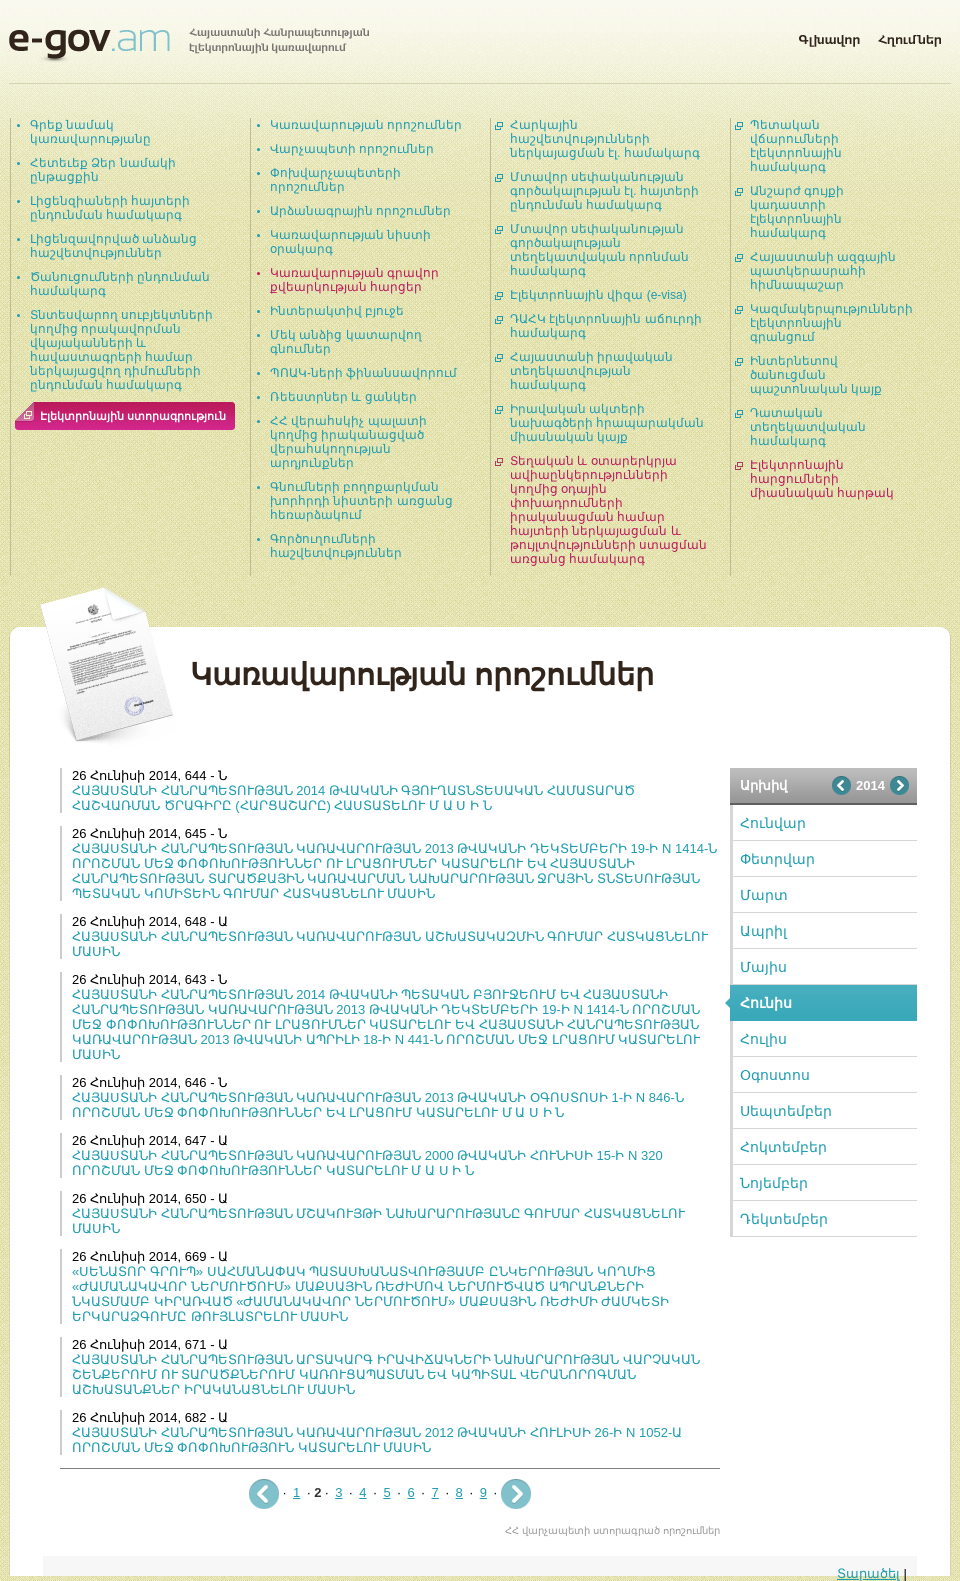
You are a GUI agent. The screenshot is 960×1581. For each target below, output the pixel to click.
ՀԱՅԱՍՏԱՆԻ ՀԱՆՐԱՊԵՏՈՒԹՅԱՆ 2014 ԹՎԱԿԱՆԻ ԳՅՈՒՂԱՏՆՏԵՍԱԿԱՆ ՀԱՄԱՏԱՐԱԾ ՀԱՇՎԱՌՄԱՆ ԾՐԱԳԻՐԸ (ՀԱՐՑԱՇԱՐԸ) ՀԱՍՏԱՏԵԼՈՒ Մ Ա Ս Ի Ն (353, 798)
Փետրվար (777, 859)
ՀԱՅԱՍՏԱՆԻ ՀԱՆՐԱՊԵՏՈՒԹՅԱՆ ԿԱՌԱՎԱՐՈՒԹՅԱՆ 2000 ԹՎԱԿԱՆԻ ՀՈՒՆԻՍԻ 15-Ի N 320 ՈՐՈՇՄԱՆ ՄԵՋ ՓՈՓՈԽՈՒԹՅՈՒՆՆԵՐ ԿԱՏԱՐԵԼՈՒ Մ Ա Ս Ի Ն (367, 1163)
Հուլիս (763, 1039)
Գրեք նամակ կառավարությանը (90, 132)
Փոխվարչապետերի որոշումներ (335, 180)
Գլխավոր (829, 36)
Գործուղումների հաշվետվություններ (336, 546)
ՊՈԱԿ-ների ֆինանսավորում (363, 373)
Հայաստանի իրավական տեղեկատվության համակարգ (591, 371)
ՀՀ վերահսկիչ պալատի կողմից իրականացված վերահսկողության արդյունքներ (348, 442)
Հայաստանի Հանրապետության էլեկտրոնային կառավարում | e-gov (189, 45)
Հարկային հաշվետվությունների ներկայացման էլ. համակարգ (605, 139)
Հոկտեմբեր (783, 1147)
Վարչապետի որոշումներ (352, 149)
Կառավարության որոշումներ (366, 125)
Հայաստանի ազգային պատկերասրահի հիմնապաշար (823, 271)
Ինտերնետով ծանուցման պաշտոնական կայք (816, 375)
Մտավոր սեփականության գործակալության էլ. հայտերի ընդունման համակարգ (604, 191)
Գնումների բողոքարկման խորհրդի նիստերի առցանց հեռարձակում (361, 501)
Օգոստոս (775, 1075)
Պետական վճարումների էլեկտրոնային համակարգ (796, 146)
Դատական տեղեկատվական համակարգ (808, 427)
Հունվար (773, 823)
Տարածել (868, 1573)
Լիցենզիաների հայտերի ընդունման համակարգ (110, 208)
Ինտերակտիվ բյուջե (337, 311)
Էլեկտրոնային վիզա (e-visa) (598, 295)
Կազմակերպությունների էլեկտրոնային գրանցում (831, 323)
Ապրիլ (763, 931)
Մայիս (763, 967)
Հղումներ (910, 36)
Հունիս (766, 1003)
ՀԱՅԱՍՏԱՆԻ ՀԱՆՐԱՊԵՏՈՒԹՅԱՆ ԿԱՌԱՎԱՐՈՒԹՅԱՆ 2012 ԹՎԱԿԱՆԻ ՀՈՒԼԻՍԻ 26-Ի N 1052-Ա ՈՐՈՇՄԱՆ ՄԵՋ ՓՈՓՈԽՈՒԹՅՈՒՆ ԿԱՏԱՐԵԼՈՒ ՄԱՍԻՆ (377, 1440)
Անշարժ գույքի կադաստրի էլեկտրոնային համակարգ (797, 212)
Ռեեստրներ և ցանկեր (343, 397)
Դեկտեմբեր (784, 1219)
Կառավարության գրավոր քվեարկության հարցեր (354, 280)
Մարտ (764, 895)
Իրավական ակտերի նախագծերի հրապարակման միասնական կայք (607, 423)
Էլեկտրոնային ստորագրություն (133, 416)
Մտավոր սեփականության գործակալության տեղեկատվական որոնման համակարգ (599, 250)
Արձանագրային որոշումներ (360, 211)
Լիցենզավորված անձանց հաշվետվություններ (113, 246)
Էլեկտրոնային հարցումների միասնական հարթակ (822, 479)
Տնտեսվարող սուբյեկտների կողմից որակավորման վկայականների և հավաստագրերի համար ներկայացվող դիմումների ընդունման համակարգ (121, 350)
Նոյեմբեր (774, 1183)
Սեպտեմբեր (786, 1111)
